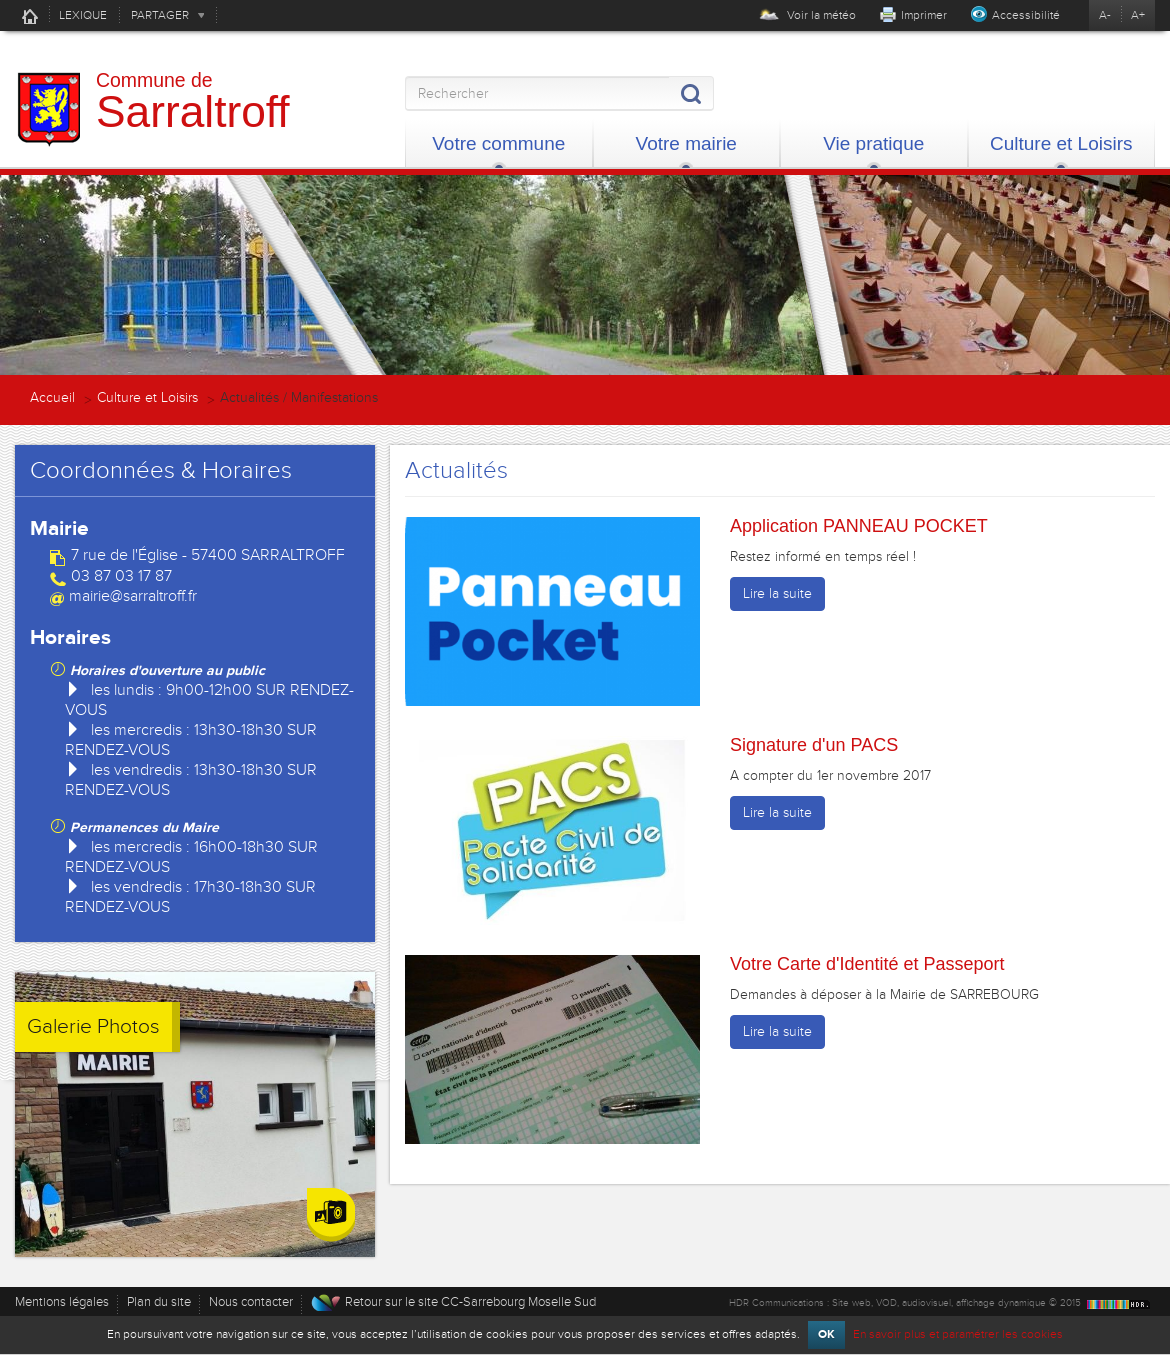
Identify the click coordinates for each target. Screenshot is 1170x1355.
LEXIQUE (83, 15)
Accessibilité (1026, 15)
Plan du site (159, 1302)
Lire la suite (777, 593)
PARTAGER (160, 15)
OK (826, 1334)
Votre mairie (686, 143)
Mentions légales (62, 1302)
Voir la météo (807, 15)
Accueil (30, 16)
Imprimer (924, 15)
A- (1105, 15)
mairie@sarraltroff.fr (133, 596)
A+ (1138, 15)
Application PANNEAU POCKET (859, 526)
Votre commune (498, 143)
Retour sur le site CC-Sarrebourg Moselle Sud (470, 1302)
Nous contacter (251, 1302)
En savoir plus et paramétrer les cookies (958, 1334)
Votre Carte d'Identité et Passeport (867, 964)
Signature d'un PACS (814, 745)
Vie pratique (873, 143)
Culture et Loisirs (1061, 143)
